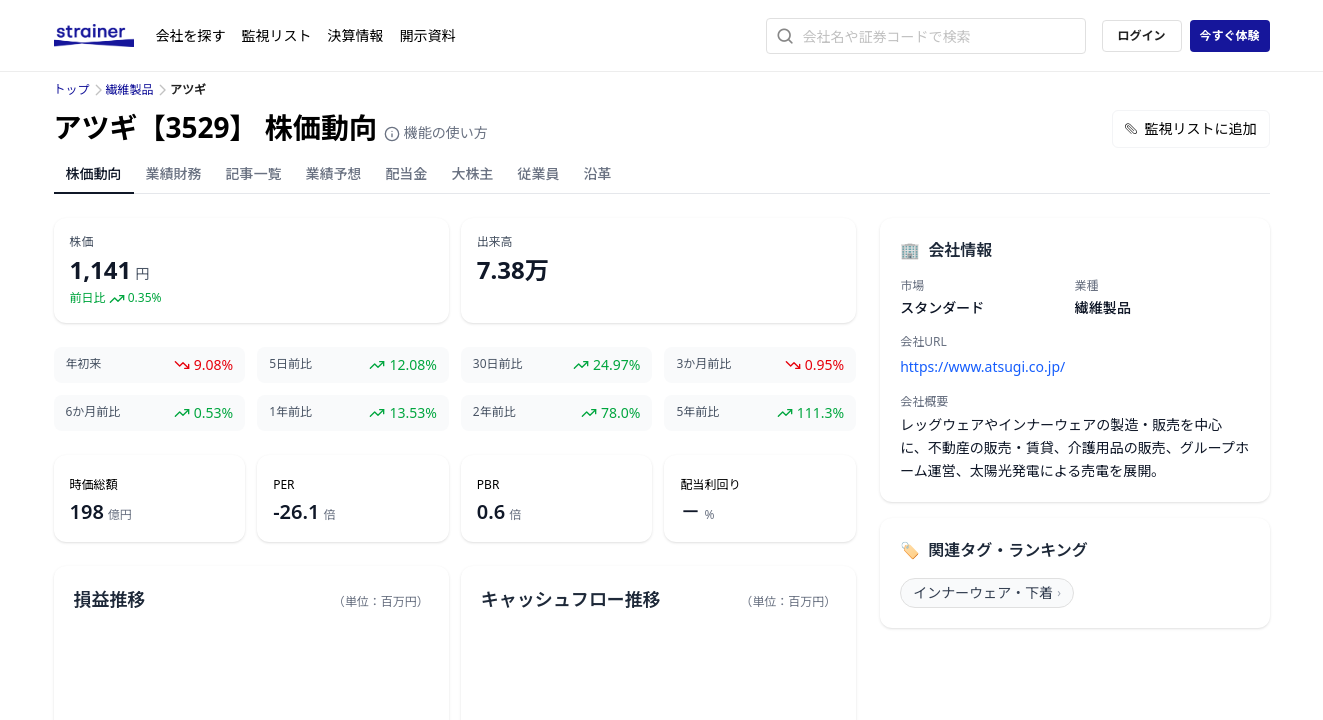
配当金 (407, 173)
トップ (72, 89)
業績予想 (334, 173)
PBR (488, 485)
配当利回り (710, 485)
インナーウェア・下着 (987, 592)
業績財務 (174, 173)
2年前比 (494, 412)
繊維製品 (130, 89)
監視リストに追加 (1191, 128)
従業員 (539, 173)
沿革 (598, 173)
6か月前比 (93, 412)
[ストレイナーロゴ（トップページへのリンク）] (105, 36)
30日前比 (498, 364)
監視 (277, 35)
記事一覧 (254, 173)
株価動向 (94, 173)
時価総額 (94, 485)
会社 (191, 35)
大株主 (473, 173)
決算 (356, 35)
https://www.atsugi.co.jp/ (982, 366)
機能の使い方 (436, 132)
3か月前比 (703, 364)
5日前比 (290, 364)
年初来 (84, 364)
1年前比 (290, 412)
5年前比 (697, 412)
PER (283, 485)
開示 (428, 35)
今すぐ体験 (1229, 35)
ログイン (1141, 35)
